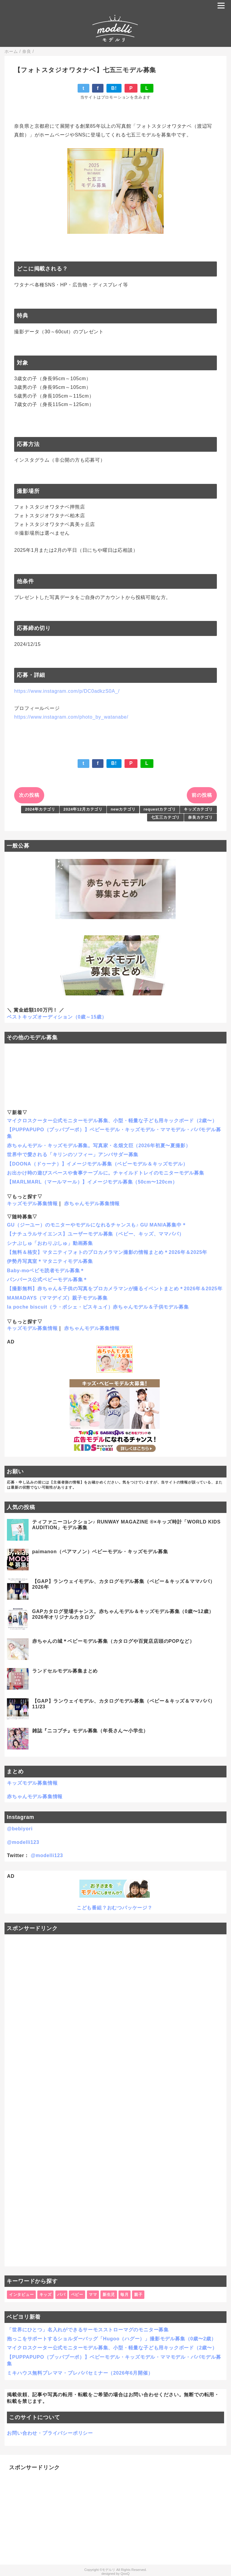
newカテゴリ (123, 809)
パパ (61, 2294)
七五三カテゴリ (165, 817)
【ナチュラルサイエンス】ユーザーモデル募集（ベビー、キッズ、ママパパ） (95, 1233)
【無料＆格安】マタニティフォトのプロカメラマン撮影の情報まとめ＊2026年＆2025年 (107, 1252)
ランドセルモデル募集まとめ (65, 1670)
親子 (138, 2294)
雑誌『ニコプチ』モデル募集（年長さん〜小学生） (90, 1730)
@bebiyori (19, 1828)
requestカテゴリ (159, 809)
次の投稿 (29, 795)
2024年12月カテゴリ (83, 809)
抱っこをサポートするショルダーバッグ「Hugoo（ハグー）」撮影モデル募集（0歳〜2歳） (111, 2338)
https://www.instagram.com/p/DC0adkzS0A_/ (66, 691)
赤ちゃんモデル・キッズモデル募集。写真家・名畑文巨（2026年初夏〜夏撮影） (98, 1145)
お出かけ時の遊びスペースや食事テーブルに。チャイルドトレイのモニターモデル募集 (105, 1172)
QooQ (125, 2573)
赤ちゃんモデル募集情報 (92, 1203)
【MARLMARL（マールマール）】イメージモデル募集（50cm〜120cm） (92, 1181)
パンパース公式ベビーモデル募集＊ (47, 1279)
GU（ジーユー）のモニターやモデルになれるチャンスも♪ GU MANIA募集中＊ (96, 1224)
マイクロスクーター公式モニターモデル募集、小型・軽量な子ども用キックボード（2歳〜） (112, 1120)
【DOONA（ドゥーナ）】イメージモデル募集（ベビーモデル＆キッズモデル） (97, 1163)
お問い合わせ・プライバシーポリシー (50, 2433)
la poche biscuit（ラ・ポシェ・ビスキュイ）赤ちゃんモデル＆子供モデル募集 (98, 1306)
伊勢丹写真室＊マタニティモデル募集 (50, 1261)
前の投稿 (202, 795)
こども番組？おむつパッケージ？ (114, 1907)
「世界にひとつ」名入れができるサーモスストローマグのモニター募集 (88, 2329)
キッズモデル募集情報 (32, 1203)
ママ (93, 2294)
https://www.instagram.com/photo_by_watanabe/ (71, 717)
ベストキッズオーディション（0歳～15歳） (57, 1016)
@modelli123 (23, 1842)
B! (114, 88)
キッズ (45, 2294)
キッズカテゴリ (198, 809)
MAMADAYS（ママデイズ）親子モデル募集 (57, 1297)
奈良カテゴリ (200, 817)
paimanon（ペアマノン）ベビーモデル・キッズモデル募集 (100, 1551)
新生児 (109, 2294)
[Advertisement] (115, 2100)
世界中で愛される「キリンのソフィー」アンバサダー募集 (72, 1154)
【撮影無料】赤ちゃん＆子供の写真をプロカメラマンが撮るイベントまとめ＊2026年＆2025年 (114, 1288)
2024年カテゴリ (40, 809)
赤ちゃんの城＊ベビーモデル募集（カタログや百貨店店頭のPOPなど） (113, 1641)
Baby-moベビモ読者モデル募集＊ (46, 1270)
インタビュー (21, 2294)
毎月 (124, 2294)
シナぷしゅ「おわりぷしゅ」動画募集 (50, 1243)
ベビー (77, 2294)
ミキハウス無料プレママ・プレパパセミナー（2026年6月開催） (80, 2373)
